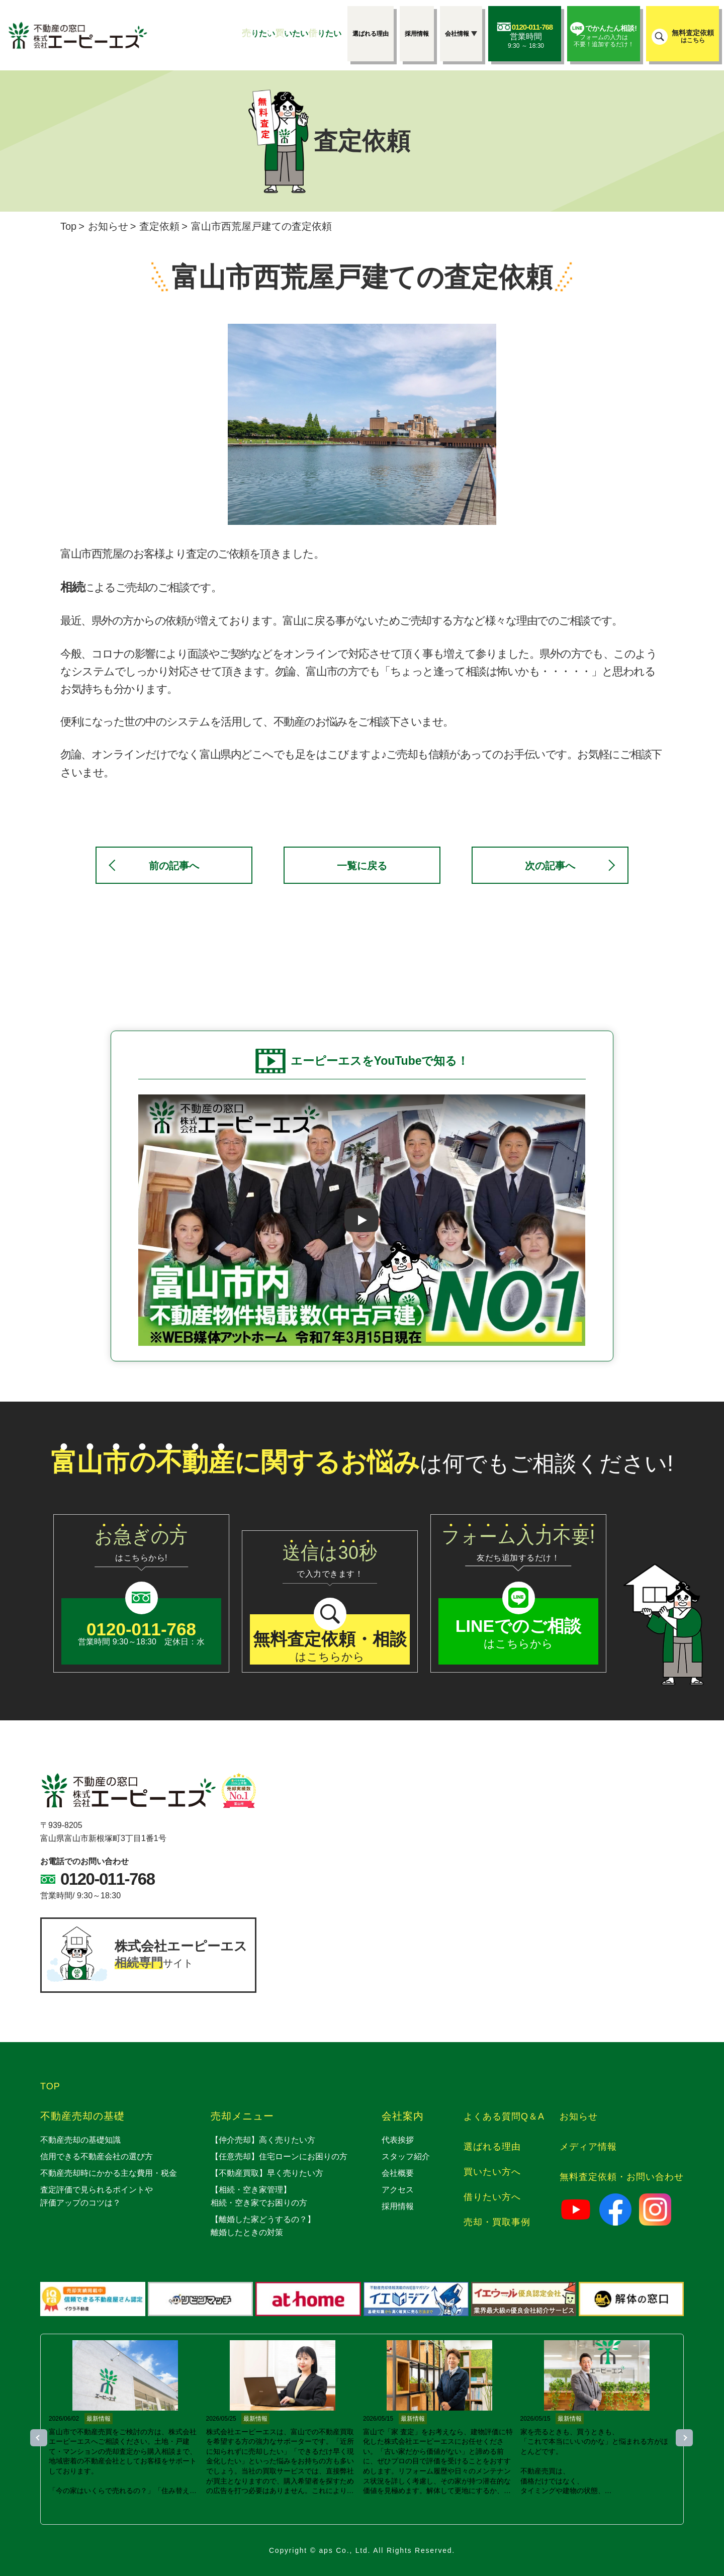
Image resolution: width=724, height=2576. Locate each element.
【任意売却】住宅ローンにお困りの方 (279, 2156)
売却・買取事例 (497, 2222)
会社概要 (398, 2173)
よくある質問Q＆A (504, 2116)
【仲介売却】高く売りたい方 (263, 2140)
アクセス (398, 2189)
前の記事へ (174, 865)
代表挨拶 (398, 2140)
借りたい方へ (492, 2197)
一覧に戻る (362, 865)
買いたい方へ (492, 2172)
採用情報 (398, 2206)
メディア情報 (588, 2147)
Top (68, 226)
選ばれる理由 (492, 2147)
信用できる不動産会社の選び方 (96, 2156)
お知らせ (108, 226)
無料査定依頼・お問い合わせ (622, 2177)
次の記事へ (550, 865)
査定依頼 (159, 226)
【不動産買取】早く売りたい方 (267, 2173)
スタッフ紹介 (406, 2156)
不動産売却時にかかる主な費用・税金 (108, 2173)
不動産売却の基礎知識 (80, 2140)
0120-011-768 (107, 1879)
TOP (50, 2086)
